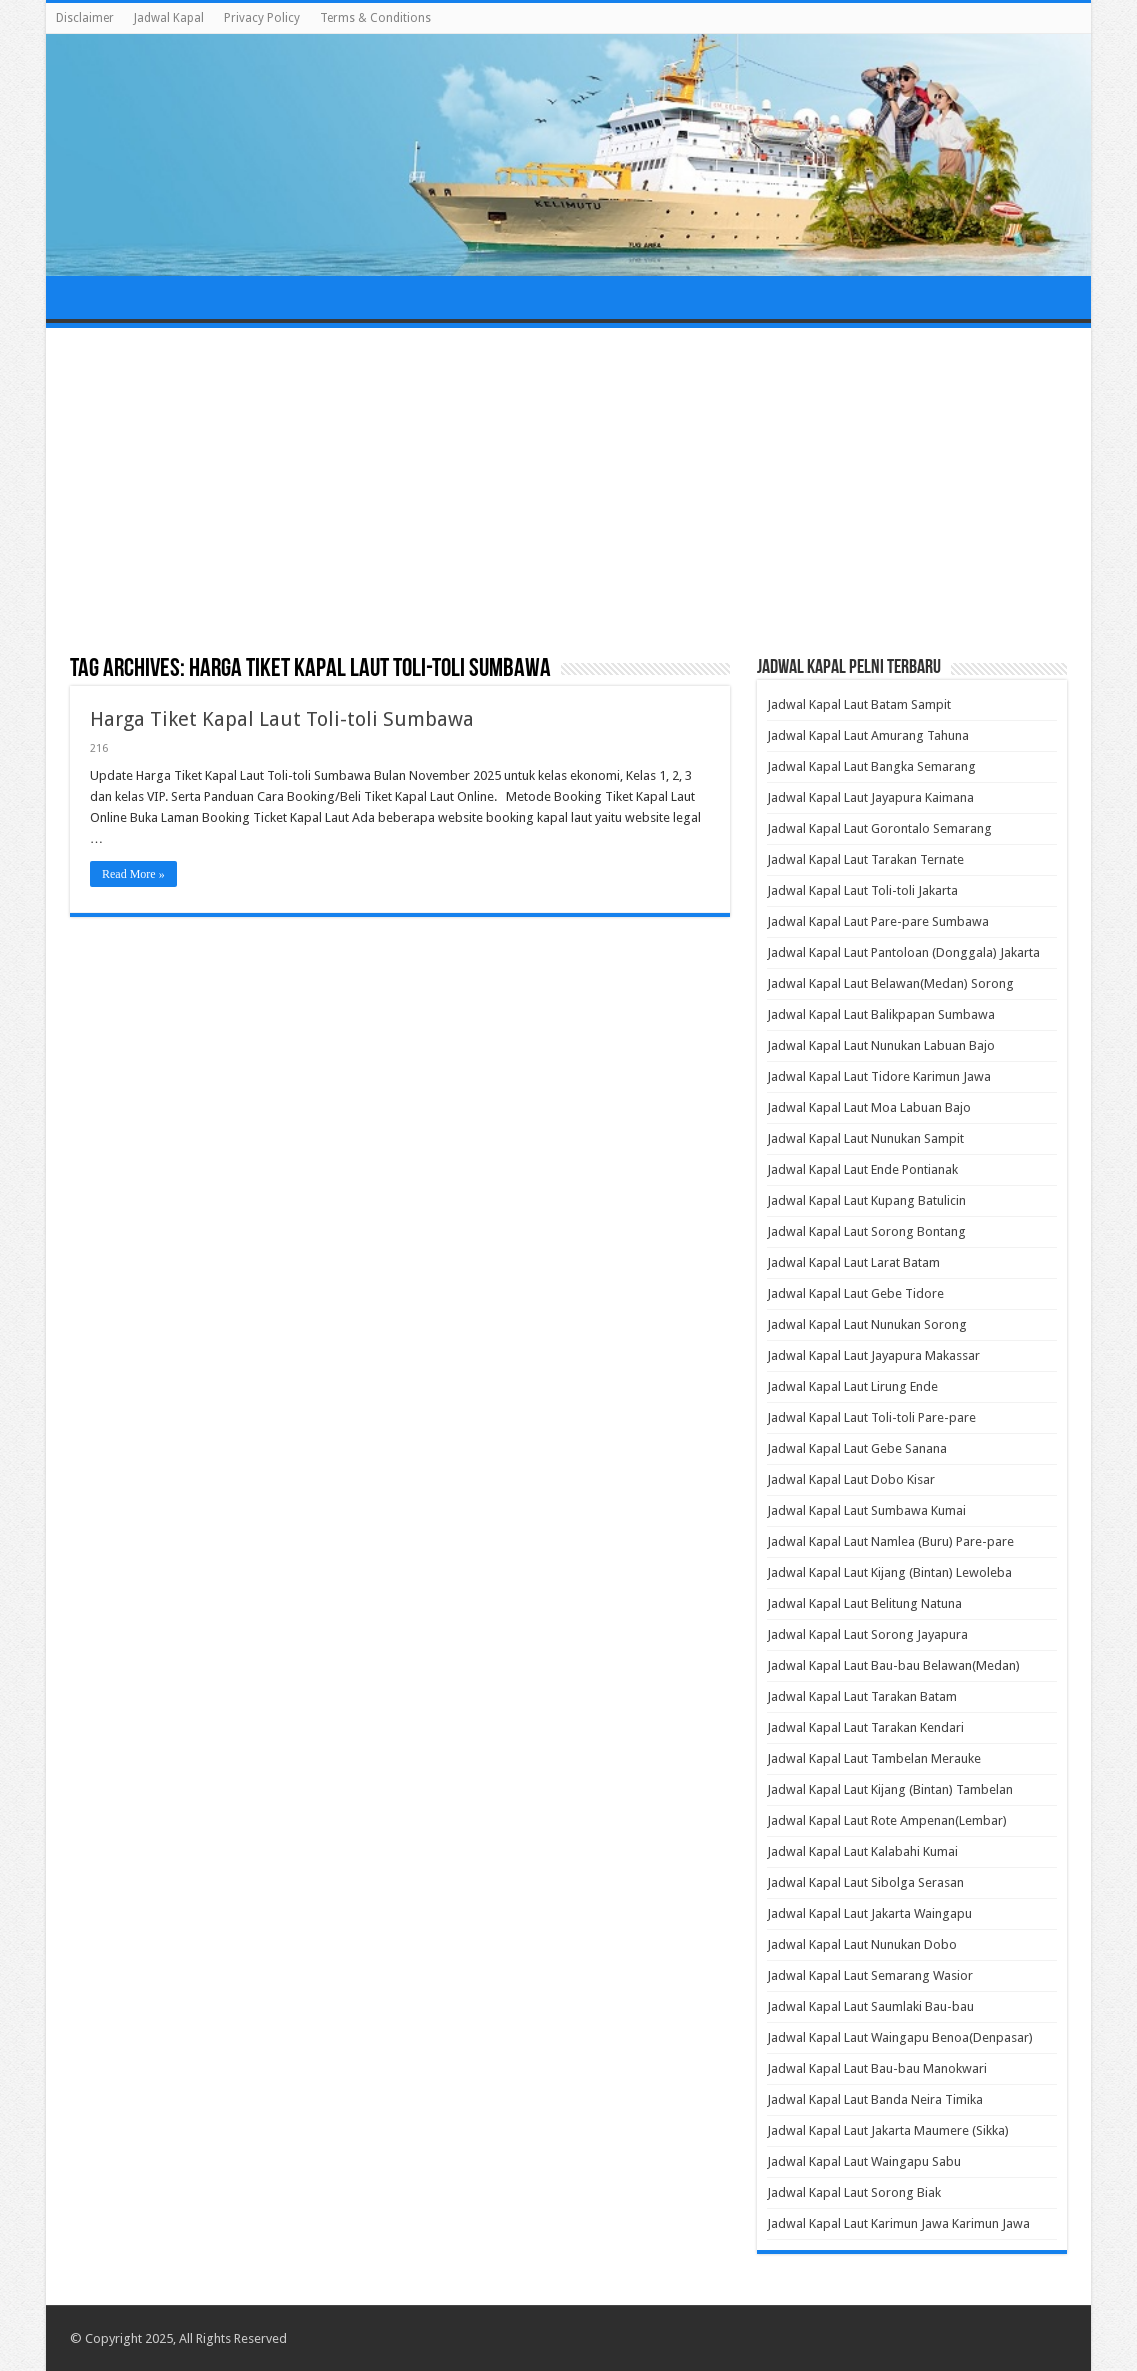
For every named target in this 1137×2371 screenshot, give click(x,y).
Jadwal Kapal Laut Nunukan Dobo (862, 1944)
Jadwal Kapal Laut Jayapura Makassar (873, 1355)
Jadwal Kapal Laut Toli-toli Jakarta (862, 890)
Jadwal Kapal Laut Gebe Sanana (857, 1448)
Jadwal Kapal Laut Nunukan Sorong (867, 1324)
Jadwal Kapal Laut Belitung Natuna (864, 1603)
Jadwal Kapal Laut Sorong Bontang (866, 1231)
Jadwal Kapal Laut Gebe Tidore (855, 1293)
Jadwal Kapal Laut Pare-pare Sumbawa (878, 921)
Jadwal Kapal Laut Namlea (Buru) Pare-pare (890, 1541)
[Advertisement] (568, 493)
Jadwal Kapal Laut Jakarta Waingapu (869, 1913)
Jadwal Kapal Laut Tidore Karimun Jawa (879, 1076)
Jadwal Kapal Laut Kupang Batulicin (866, 1200)
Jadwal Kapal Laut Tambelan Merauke (874, 1758)
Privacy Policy (262, 18)
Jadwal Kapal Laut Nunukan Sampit (865, 1138)
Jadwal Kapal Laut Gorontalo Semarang (879, 828)
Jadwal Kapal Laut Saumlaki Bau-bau (870, 2006)
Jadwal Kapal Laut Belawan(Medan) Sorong (890, 983)
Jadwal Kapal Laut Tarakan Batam (862, 1696)
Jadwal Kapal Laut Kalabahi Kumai (862, 1851)
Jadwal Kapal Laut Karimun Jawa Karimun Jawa (898, 2223)
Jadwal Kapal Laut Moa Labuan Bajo (869, 1107)
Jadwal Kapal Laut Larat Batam (853, 1262)
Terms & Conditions (375, 18)
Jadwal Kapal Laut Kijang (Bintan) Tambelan (890, 1789)
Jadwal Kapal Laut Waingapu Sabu (864, 2161)
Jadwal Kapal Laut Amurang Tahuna (868, 735)
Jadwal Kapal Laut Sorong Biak (854, 2192)
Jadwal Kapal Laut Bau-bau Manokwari (877, 2068)
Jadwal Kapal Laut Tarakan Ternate (865, 859)
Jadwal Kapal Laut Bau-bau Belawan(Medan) (893, 1665)
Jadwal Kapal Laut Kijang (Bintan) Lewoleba (889, 1572)
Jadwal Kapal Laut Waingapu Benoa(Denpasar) (900, 2037)
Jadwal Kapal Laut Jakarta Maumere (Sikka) (888, 2130)
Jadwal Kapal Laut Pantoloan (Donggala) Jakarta (903, 952)
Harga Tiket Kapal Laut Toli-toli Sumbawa (282, 719)
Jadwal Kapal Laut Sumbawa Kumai (866, 1510)
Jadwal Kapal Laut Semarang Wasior (870, 1975)
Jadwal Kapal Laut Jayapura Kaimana (870, 797)
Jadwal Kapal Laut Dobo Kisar (851, 1479)
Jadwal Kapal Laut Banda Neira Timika (875, 2099)
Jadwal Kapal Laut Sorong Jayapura (867, 1634)
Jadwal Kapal (169, 18)
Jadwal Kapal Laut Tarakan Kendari (865, 1727)
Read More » (133, 874)
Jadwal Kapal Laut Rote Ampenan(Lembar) (887, 1820)
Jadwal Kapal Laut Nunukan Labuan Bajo (881, 1045)
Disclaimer (85, 18)
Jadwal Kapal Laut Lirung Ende (852, 1386)
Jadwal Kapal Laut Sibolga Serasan (865, 1882)
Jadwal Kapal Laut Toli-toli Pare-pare (871, 1417)
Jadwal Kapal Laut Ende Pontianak (862, 1169)
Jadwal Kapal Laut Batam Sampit (859, 704)
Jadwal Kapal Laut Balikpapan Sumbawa (881, 1014)
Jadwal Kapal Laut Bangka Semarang (871, 766)
